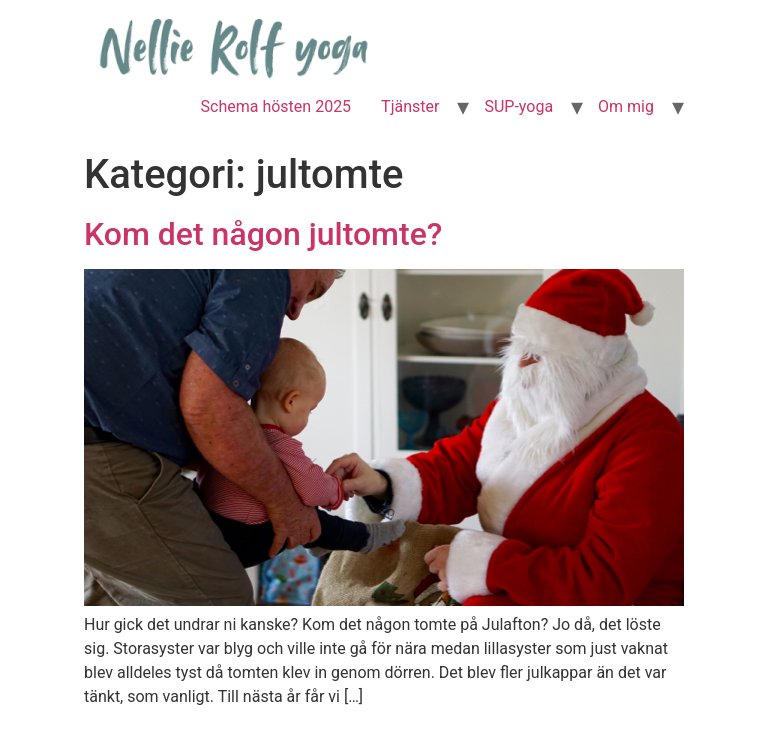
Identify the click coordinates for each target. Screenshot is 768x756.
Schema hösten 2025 (276, 106)
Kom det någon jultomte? (263, 234)
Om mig (626, 106)
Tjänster (410, 106)
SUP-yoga (518, 106)
